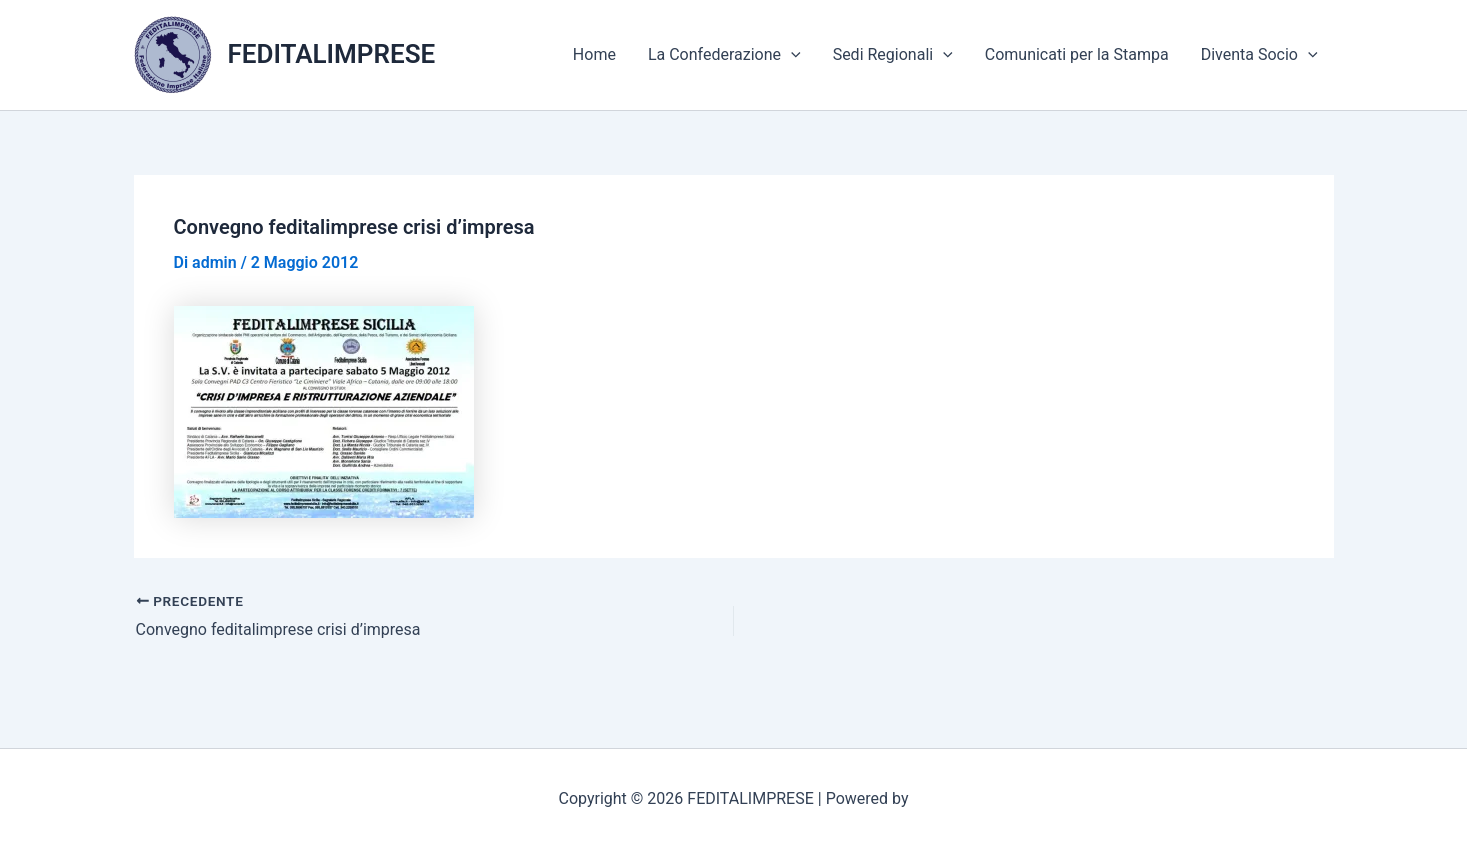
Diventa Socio (1259, 55)
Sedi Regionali (893, 55)
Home (594, 54)
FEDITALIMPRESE (332, 54)
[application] (791, 55)
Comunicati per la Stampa (1077, 54)
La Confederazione (724, 55)
